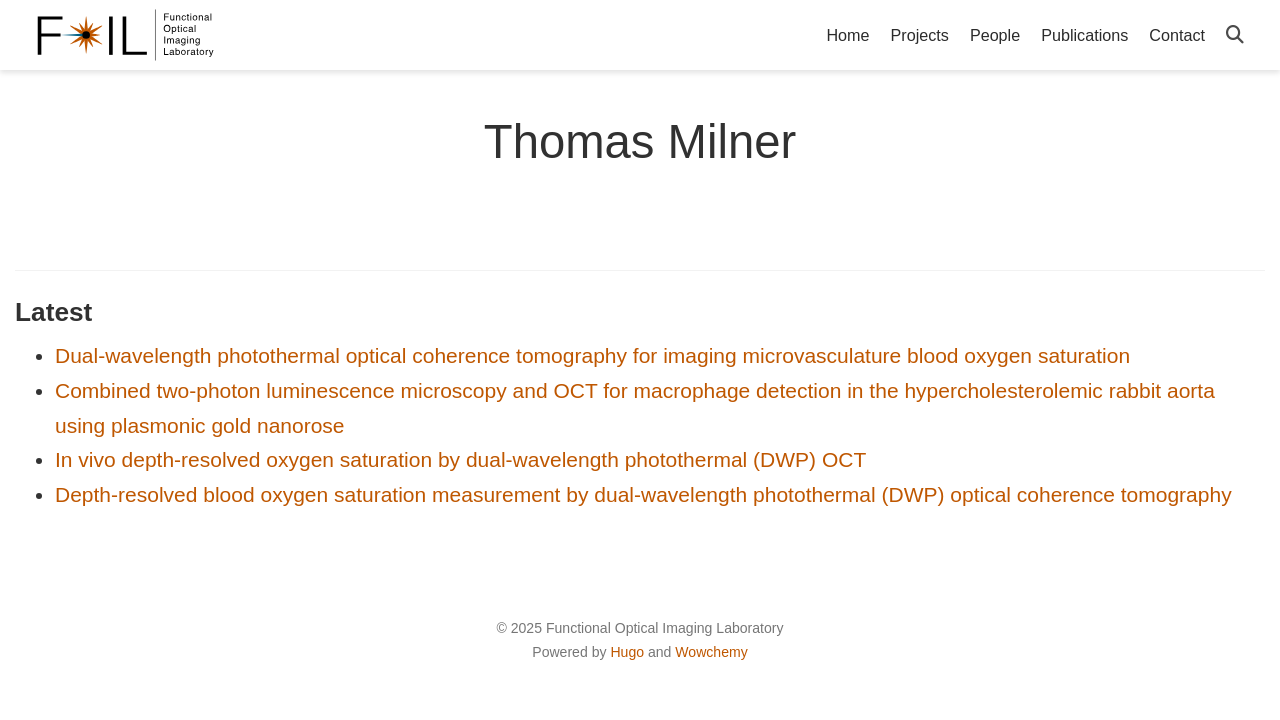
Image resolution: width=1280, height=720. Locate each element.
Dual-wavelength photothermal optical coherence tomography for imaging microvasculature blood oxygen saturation (592, 355)
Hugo (627, 652)
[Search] (1235, 35)
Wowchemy (711, 652)
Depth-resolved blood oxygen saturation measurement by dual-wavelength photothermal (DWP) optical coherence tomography (643, 494)
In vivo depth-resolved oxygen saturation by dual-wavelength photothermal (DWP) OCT (460, 459)
